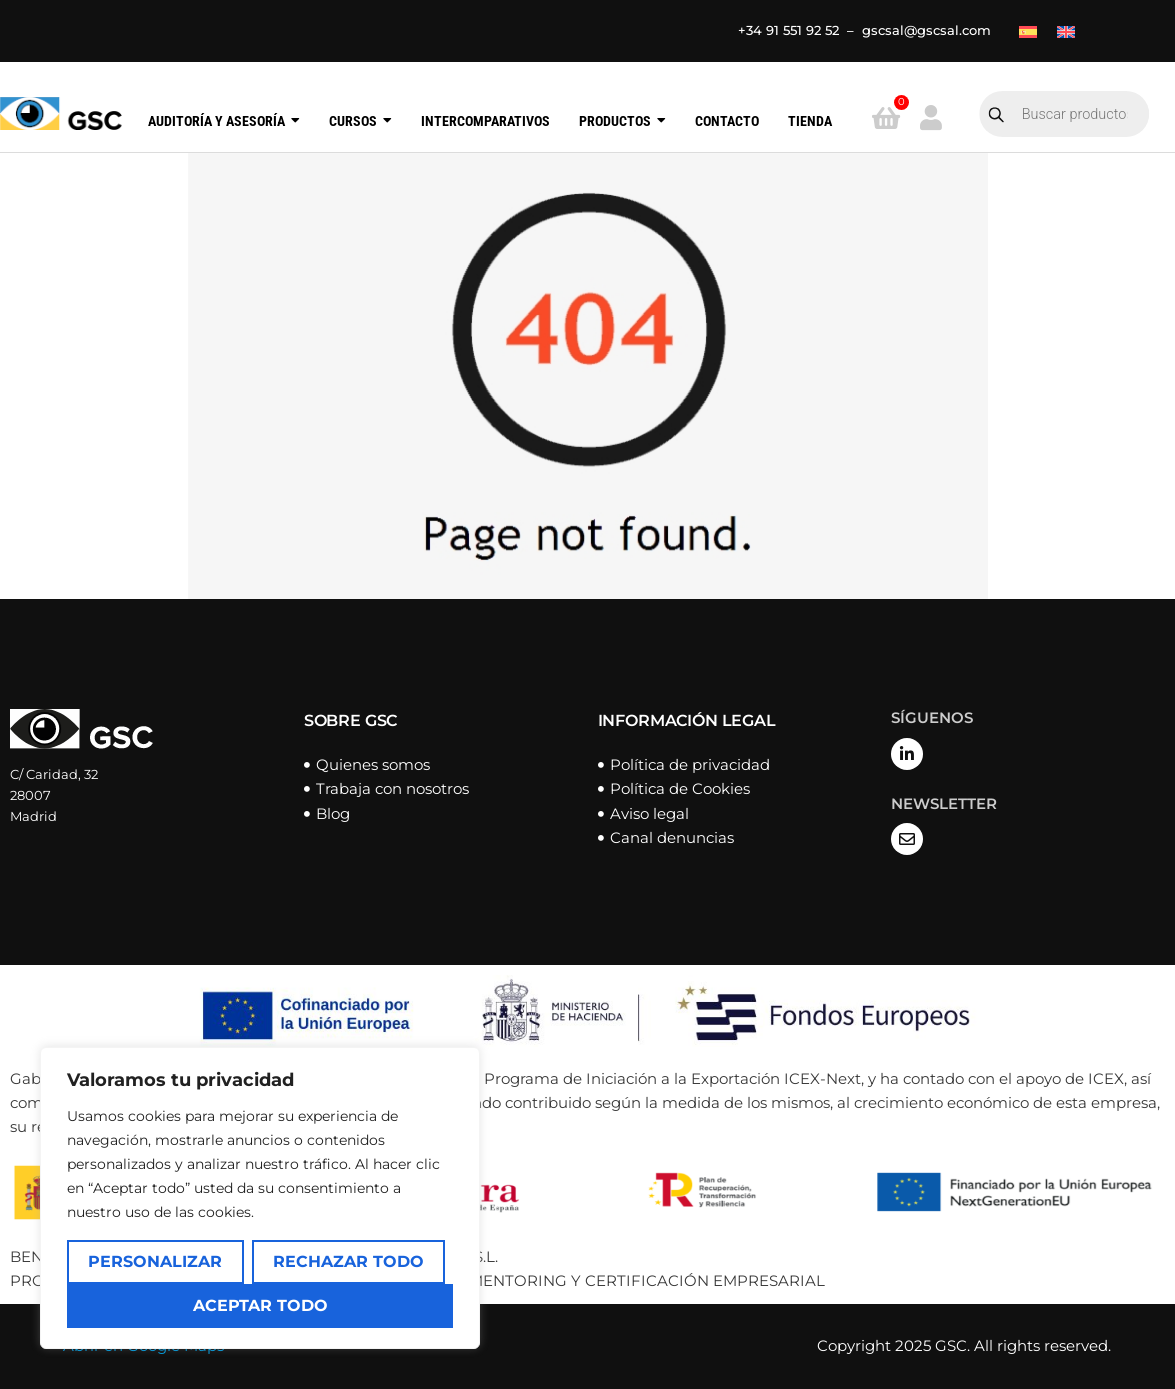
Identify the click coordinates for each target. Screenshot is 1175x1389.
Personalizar (155, 1261)
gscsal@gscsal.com (926, 30)
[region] (260, 1198)
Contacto (727, 121)
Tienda (810, 121)
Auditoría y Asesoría (224, 121)
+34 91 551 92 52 (788, 30)
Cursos (360, 121)
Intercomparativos (485, 121)
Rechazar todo (348, 1261)
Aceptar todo (260, 1305)
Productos (622, 121)
